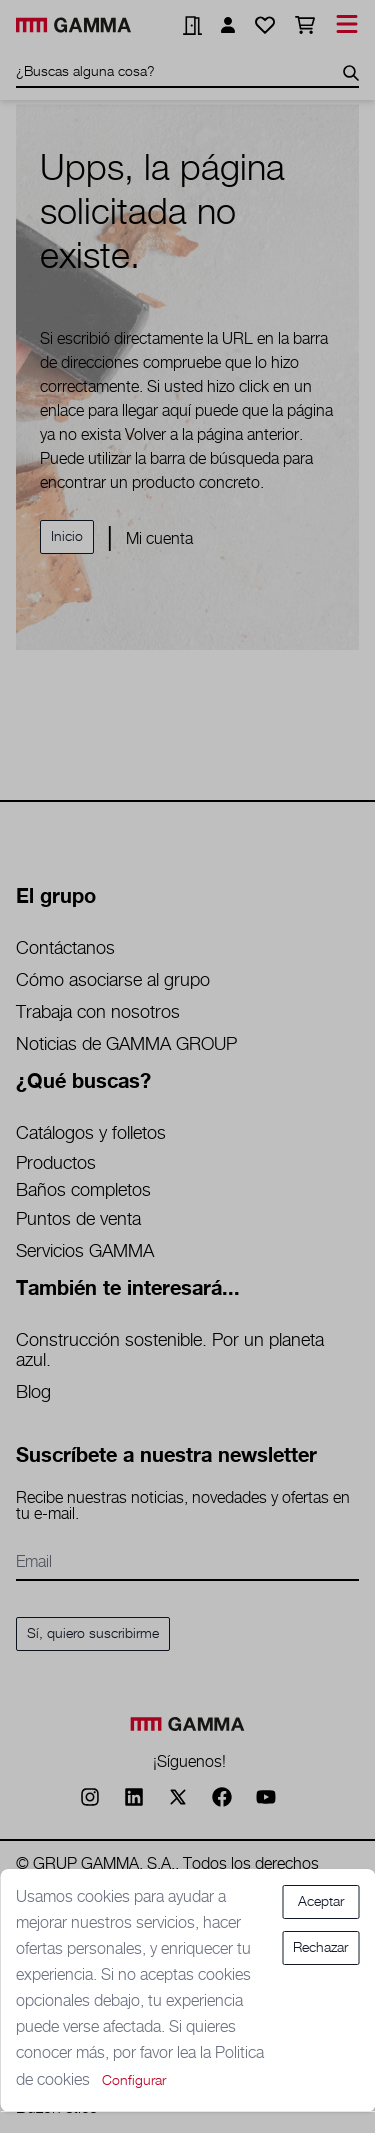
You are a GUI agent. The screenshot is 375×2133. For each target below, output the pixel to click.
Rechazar (320, 1948)
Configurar (134, 2081)
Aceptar (321, 1902)
